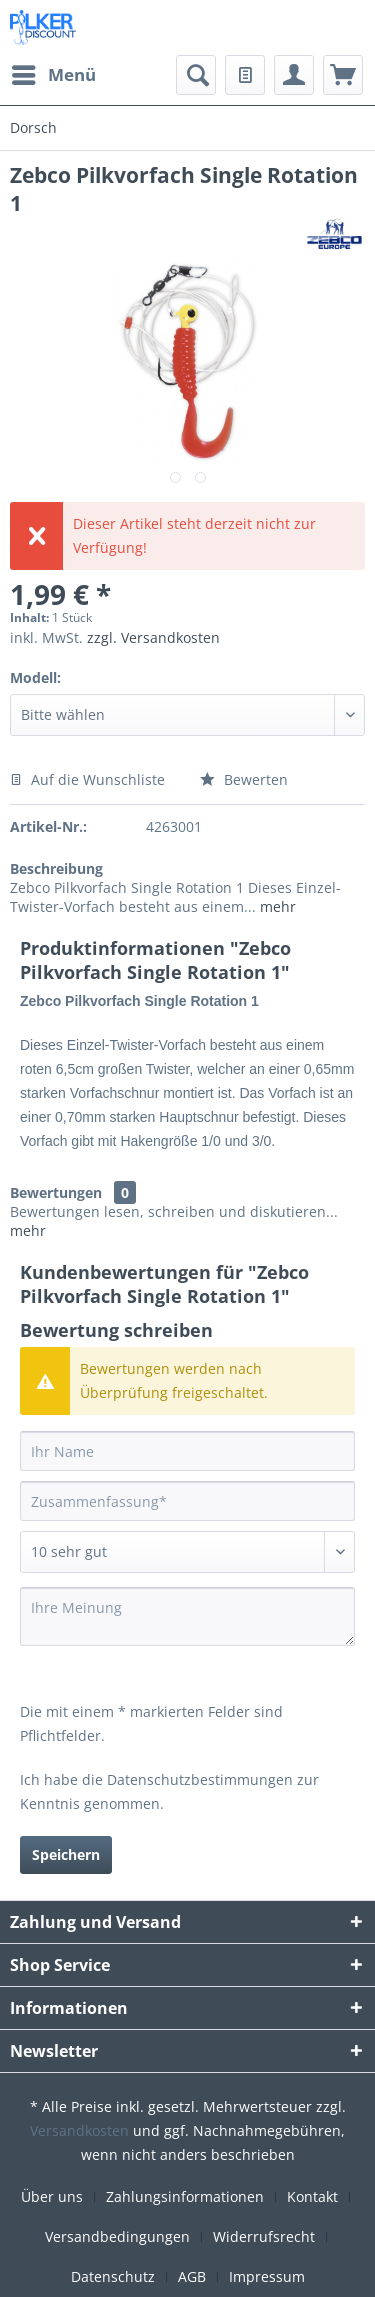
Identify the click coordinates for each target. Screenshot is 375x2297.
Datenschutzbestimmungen (200, 1779)
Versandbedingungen (117, 2236)
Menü (54, 72)
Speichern (66, 1854)
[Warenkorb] (343, 75)
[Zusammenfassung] (187, 1501)
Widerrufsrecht (264, 2236)
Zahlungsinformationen (185, 2196)
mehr (276, 906)
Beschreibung (56, 868)
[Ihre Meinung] (187, 1616)
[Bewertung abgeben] (187, 1552)
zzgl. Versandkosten (153, 637)
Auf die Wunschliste (87, 779)
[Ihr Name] (187, 1451)
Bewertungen (56, 1192)
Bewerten (244, 779)
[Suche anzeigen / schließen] (196, 75)
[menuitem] (53, 75)
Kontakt (312, 2196)
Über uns (52, 2196)
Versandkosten (79, 2130)
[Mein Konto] (294, 75)
